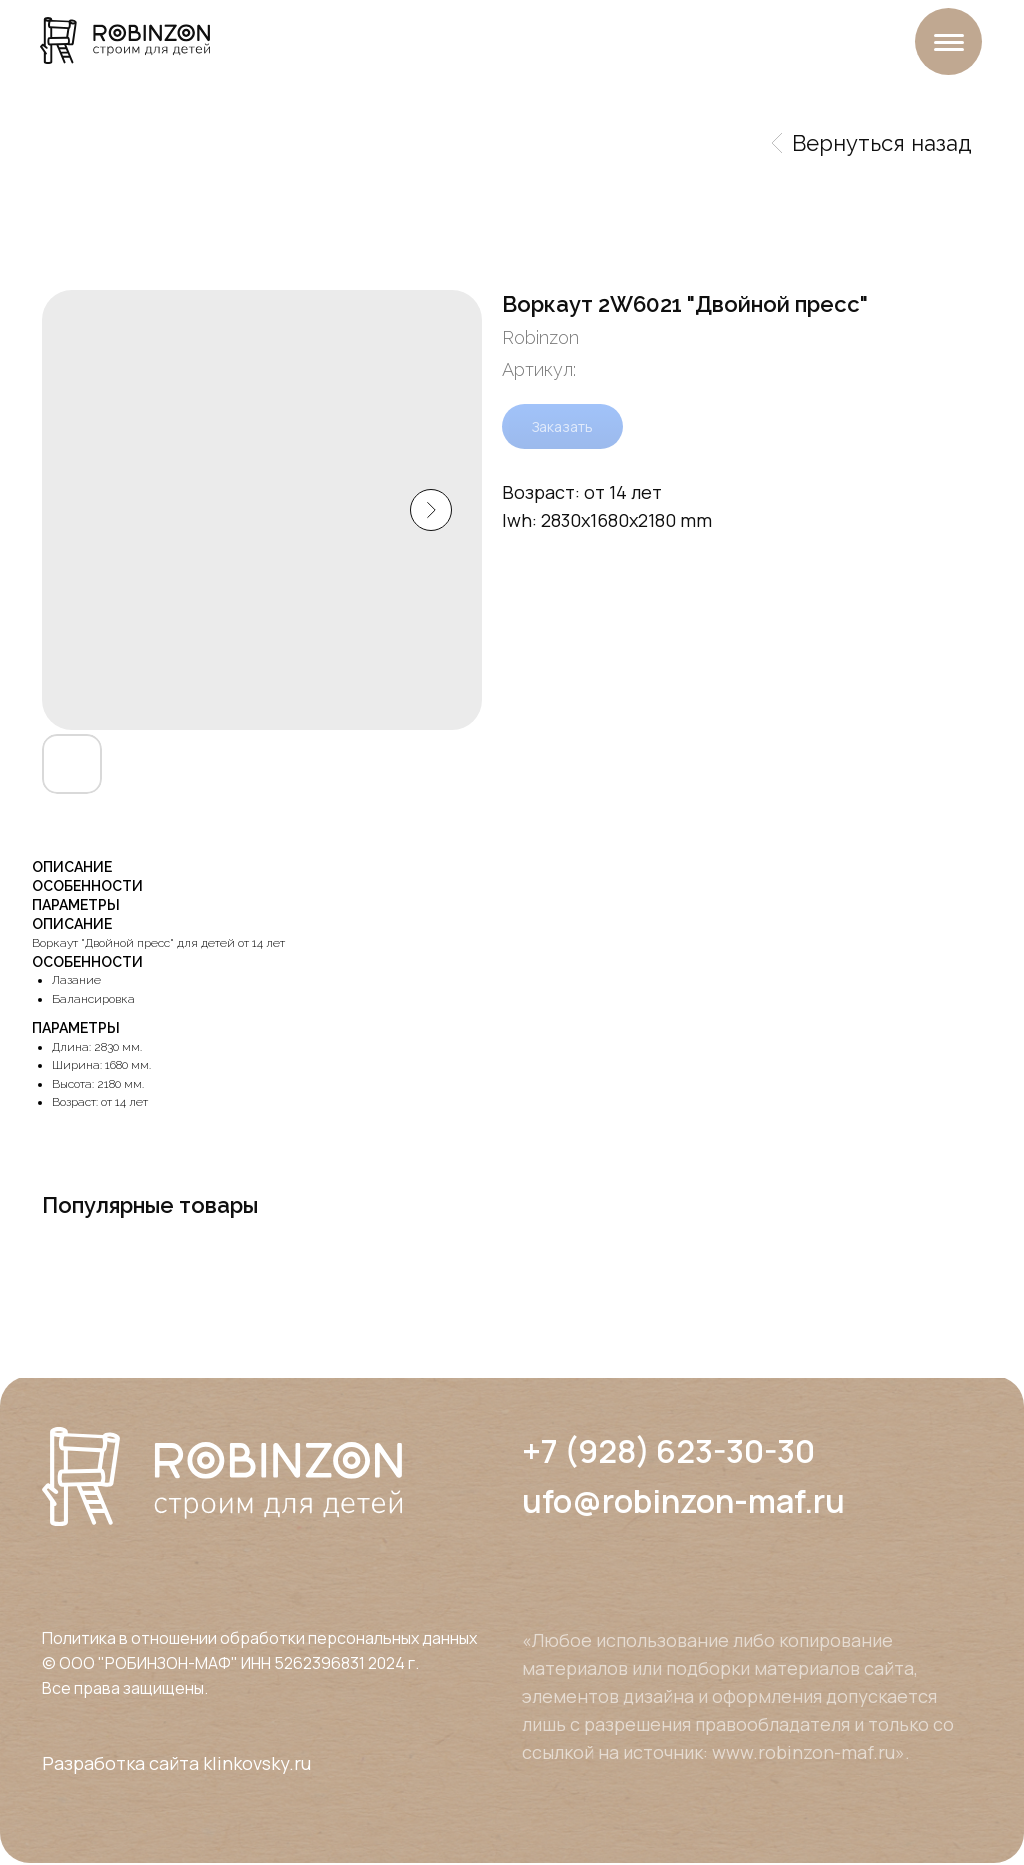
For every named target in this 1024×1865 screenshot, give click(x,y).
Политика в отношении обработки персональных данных (259, 1638)
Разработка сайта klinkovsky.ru (176, 1763)
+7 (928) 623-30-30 (668, 1451)
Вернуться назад (872, 143)
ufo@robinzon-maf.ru (683, 1501)
